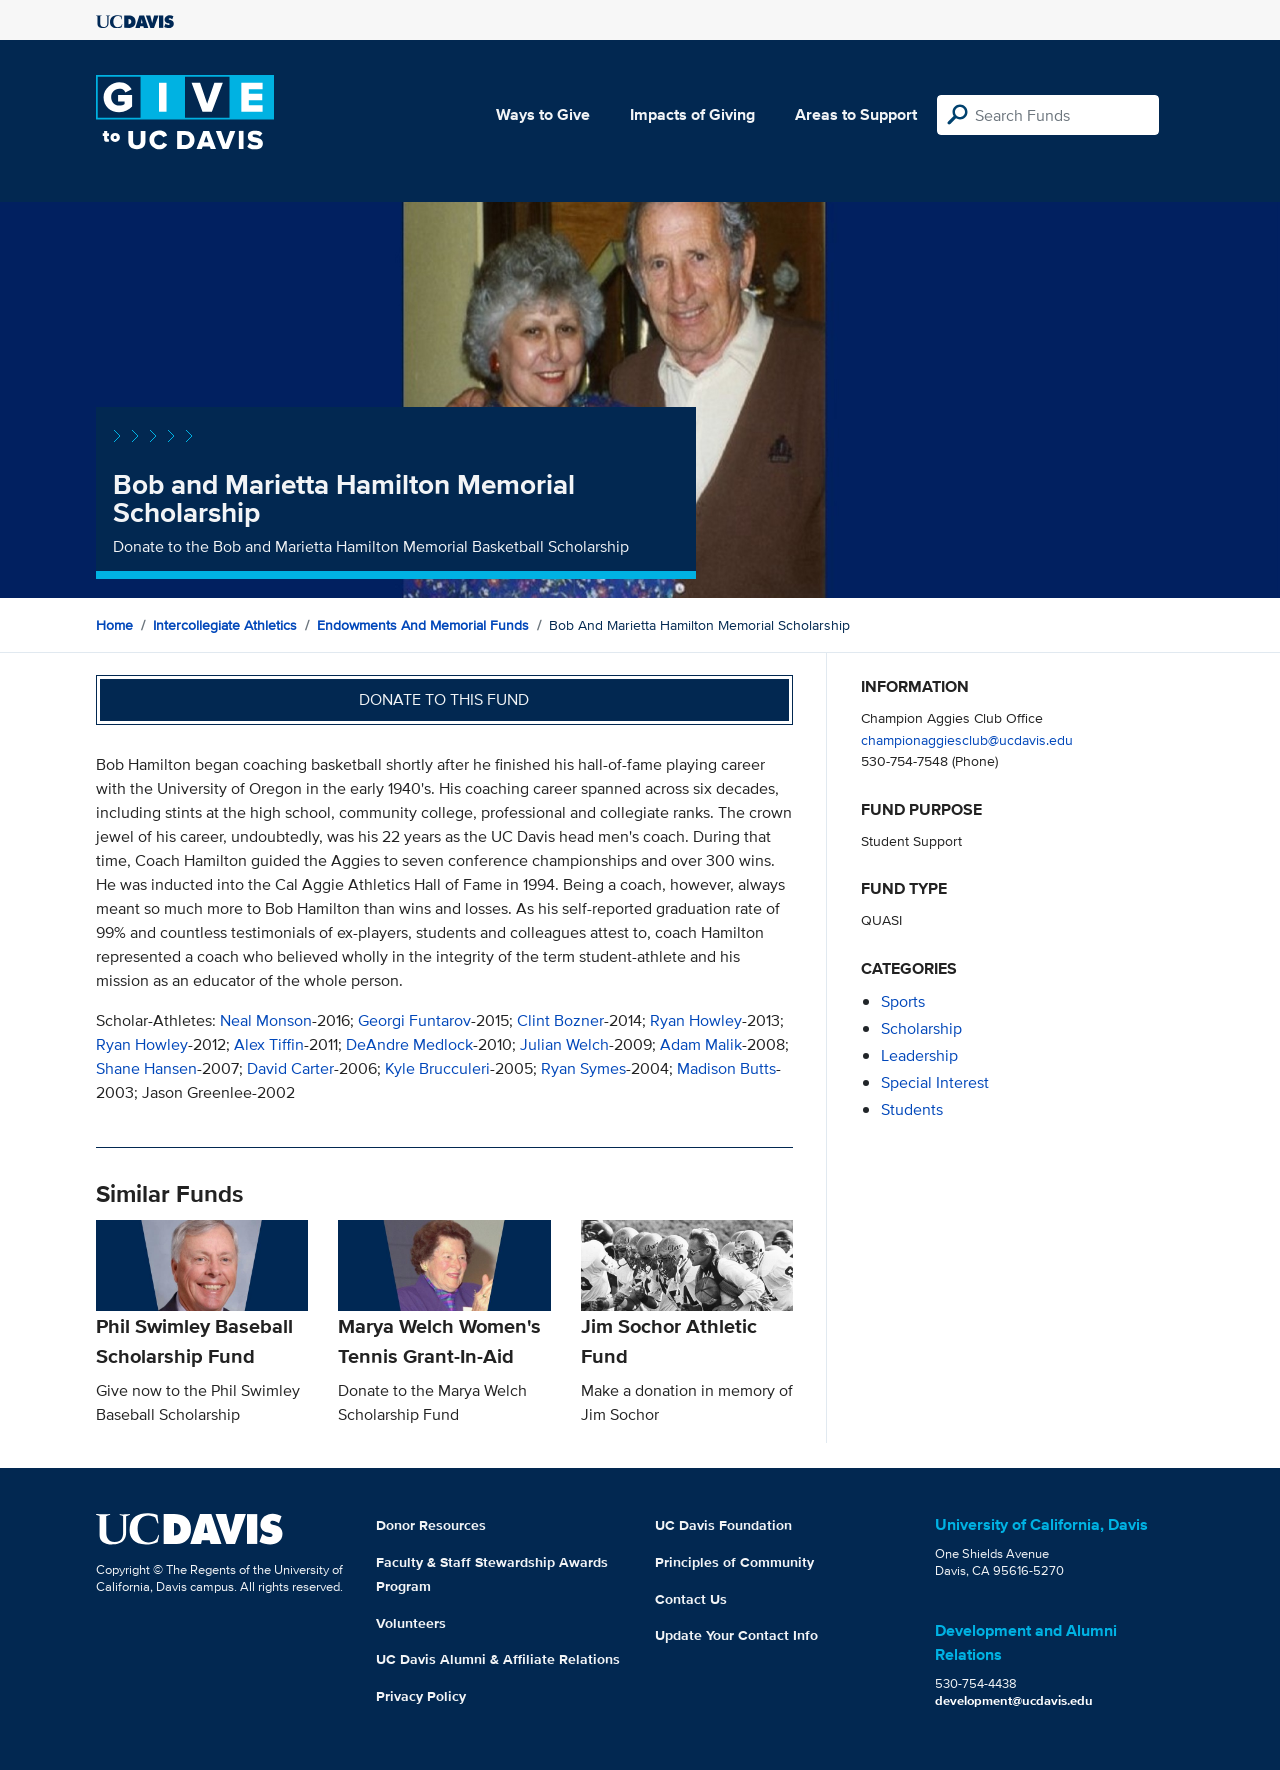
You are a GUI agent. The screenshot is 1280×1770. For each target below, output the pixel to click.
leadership (919, 1055)
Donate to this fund (444, 699)
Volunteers (411, 1623)
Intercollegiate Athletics (225, 625)
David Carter (290, 1068)
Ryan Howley (696, 1020)
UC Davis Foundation (723, 1525)
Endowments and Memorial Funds (423, 625)
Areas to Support (856, 114)
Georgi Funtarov (414, 1020)
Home (114, 625)
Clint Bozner (560, 1020)
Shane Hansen (146, 1068)
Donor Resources (431, 1525)
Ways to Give (543, 114)
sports (903, 1001)
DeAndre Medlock (409, 1044)
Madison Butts (726, 1068)
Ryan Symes (583, 1068)
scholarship (921, 1028)
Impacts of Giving (692, 114)
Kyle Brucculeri (437, 1068)
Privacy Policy (421, 1696)
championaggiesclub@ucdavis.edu (967, 739)
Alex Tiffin (269, 1044)
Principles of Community (734, 1562)
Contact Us (691, 1599)
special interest (935, 1082)
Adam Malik (701, 1044)
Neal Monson (266, 1020)
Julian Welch (564, 1044)
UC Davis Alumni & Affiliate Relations (498, 1659)
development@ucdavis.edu (1014, 1700)
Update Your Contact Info (736, 1635)
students (912, 1109)
